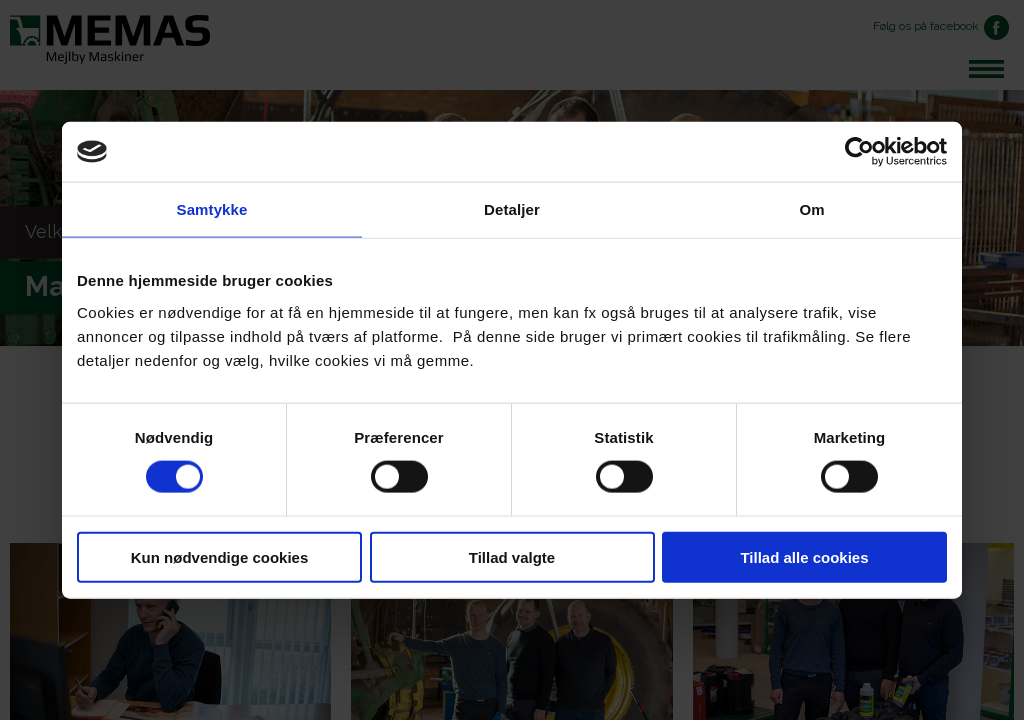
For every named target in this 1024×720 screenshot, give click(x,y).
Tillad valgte (512, 556)
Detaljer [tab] (512, 209)
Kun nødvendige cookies (220, 556)
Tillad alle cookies (804, 556)
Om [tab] (811, 209)
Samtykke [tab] (212, 209)
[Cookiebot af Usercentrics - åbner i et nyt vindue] (859, 152)
